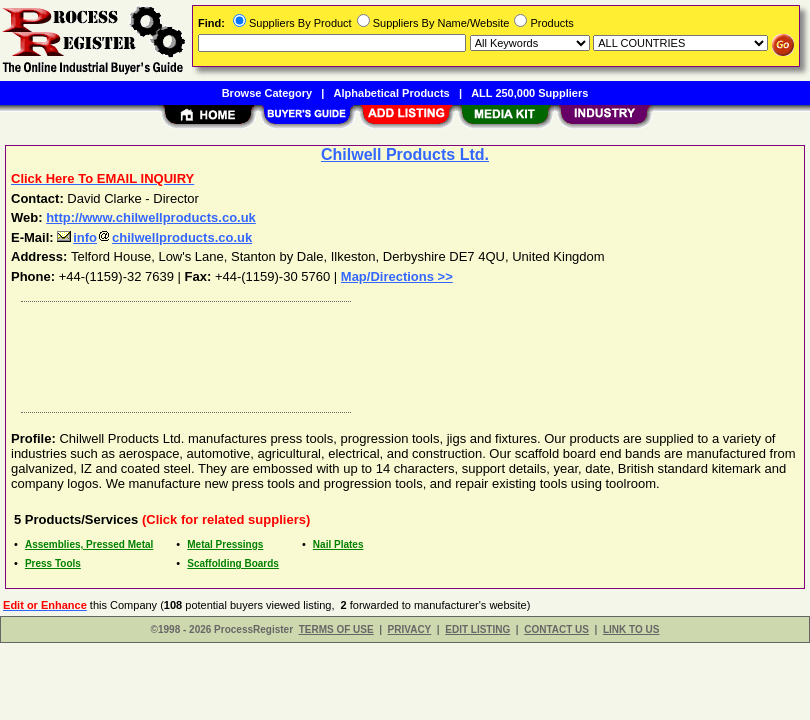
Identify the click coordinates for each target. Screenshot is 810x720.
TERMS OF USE (336, 629)
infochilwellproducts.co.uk (154, 237)
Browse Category (267, 93)
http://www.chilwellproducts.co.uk (151, 217)
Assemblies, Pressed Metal (89, 544)
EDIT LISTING (477, 629)
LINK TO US (631, 629)
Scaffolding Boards (233, 563)
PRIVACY (410, 629)
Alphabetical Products (392, 93)
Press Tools (53, 563)
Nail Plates (338, 544)
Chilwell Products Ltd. (405, 154)
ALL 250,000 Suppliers (529, 93)
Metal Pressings (225, 544)
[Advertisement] (401, 352)
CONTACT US (556, 629)
